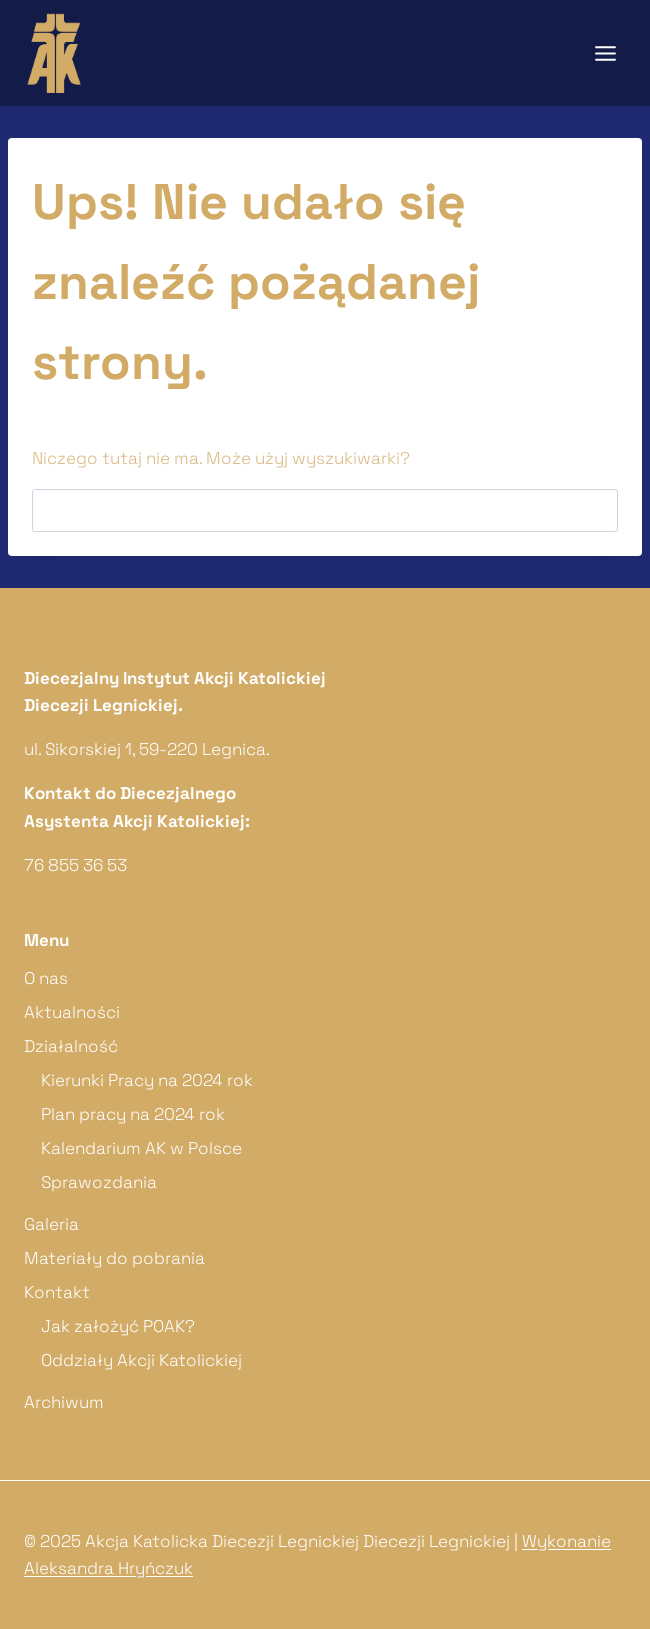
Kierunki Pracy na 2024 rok (147, 1080)
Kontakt (57, 1292)
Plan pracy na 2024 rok (133, 1114)
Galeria (51, 1224)
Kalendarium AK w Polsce (141, 1148)
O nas (46, 978)
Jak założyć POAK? (118, 1326)
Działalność (71, 1046)
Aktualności (72, 1012)
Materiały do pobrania (114, 1258)
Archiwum (64, 1402)
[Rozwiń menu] (605, 53)
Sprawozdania (99, 1182)
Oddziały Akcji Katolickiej (141, 1360)
